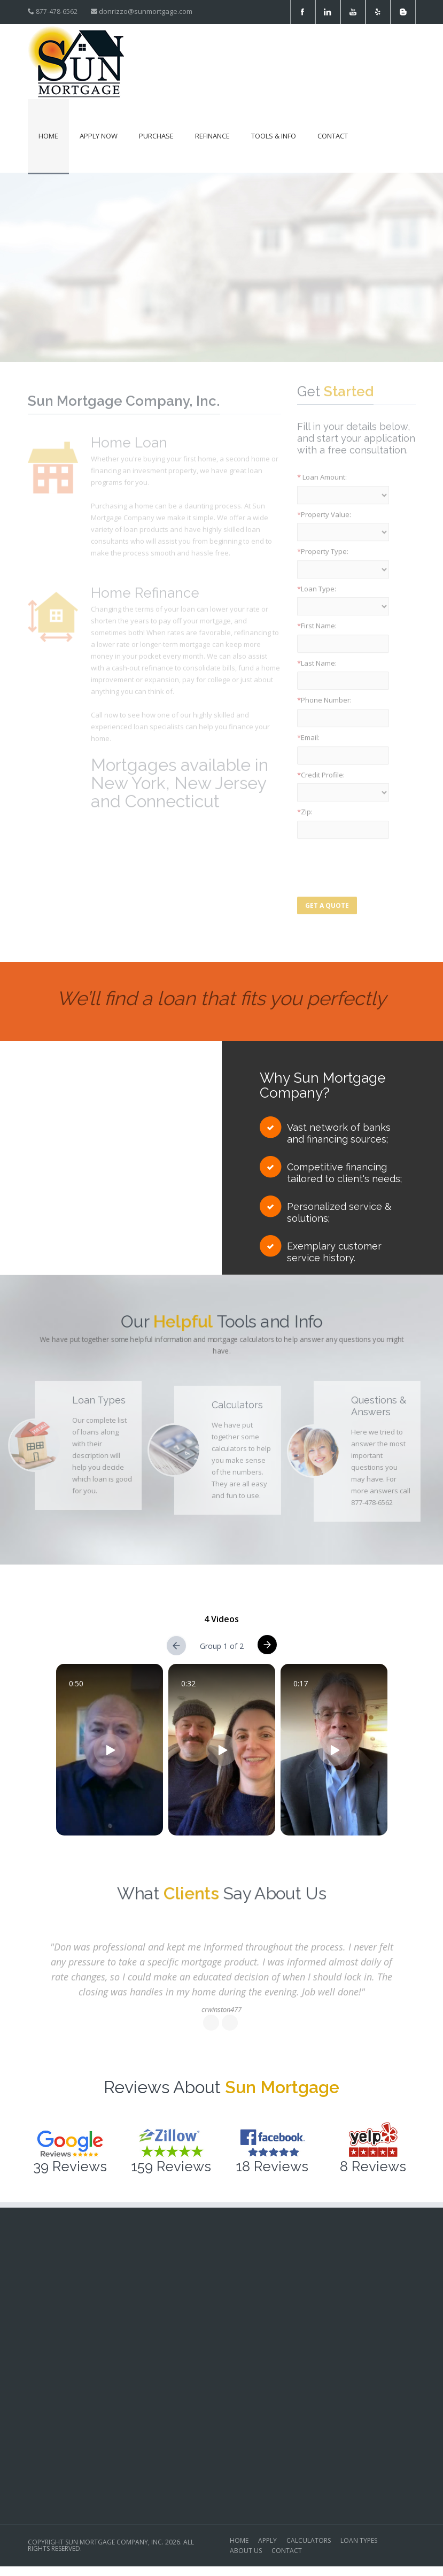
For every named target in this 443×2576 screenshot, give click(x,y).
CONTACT (286, 2551)
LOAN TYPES (358, 2541)
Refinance (212, 136)
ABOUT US (246, 2551)
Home (48, 136)
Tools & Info (273, 136)
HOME (239, 2541)
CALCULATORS (308, 2541)
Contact (332, 136)
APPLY (267, 2541)
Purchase (156, 136)
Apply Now (99, 136)
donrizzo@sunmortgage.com (145, 11)
